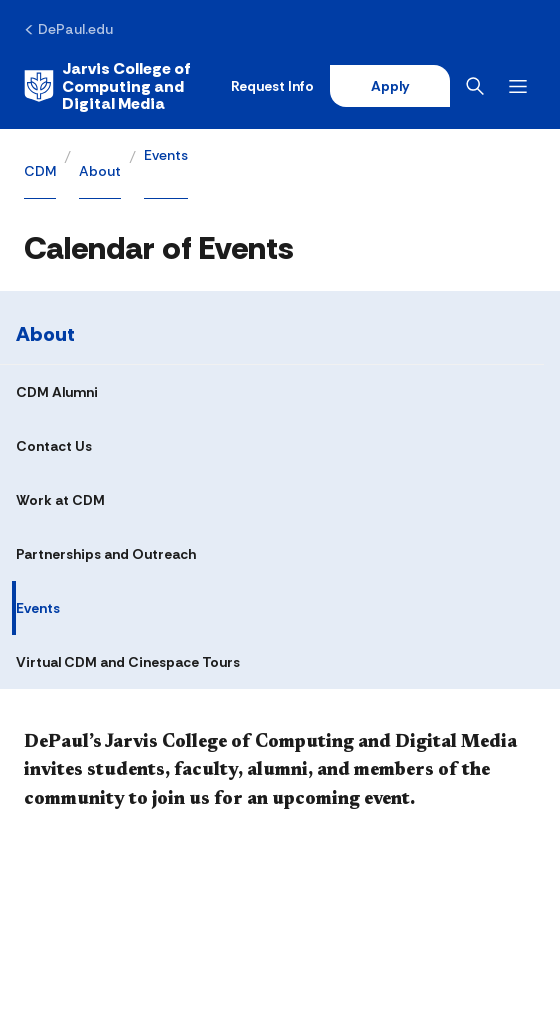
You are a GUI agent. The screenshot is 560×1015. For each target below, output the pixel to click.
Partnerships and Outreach (106, 554)
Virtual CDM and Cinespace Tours (128, 662)
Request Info (272, 86)
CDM (40, 171)
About (100, 171)
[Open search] (479, 86)
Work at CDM (60, 500)
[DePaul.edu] (68, 29)
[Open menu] (522, 86)
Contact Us (54, 446)
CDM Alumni (57, 392)
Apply (390, 86)
